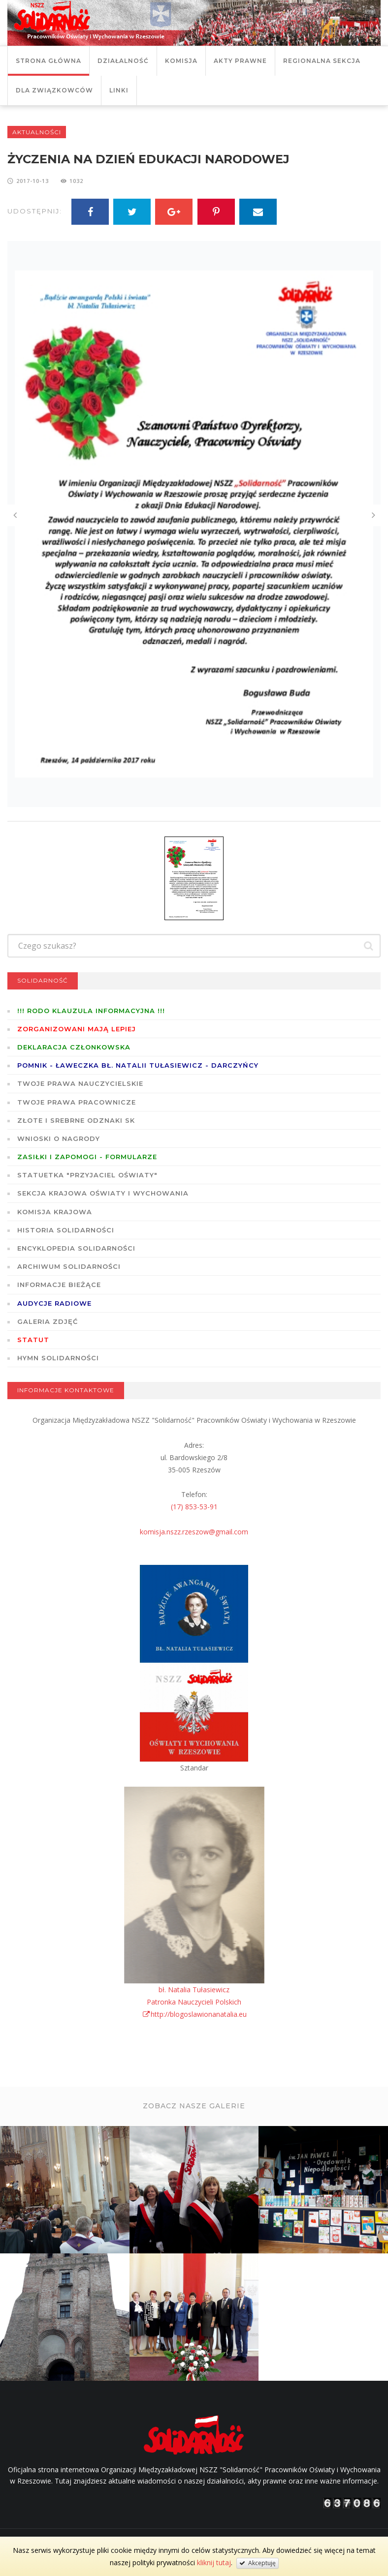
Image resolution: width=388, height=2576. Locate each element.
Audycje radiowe (54, 1303)
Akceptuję (257, 2563)
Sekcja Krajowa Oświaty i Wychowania (103, 1193)
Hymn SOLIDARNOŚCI (58, 1358)
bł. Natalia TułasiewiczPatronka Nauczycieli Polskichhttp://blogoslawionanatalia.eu (194, 2002)
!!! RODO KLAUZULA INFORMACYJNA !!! (91, 1011)
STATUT (33, 1340)
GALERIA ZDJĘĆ (47, 1321)
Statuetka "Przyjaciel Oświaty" (87, 1175)
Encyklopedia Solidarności (76, 1248)
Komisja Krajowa (54, 1212)
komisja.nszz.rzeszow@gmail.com (194, 1531)
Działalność (123, 60)
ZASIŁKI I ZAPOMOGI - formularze (87, 1157)
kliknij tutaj (214, 2562)
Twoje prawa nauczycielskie (80, 1083)
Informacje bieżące (59, 1284)
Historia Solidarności (65, 1230)
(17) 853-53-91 (194, 1506)
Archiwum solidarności (69, 1266)
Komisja (181, 60)
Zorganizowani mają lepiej (76, 1029)
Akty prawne (240, 60)
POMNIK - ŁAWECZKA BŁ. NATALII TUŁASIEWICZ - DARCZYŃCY (138, 1065)
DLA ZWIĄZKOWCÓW (54, 90)
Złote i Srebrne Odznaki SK (76, 1120)
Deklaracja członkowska (73, 1047)
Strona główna (48, 60)
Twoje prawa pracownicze (76, 1102)
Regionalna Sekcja (321, 60)
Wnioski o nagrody (58, 1138)
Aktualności (36, 132)
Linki (119, 90)
